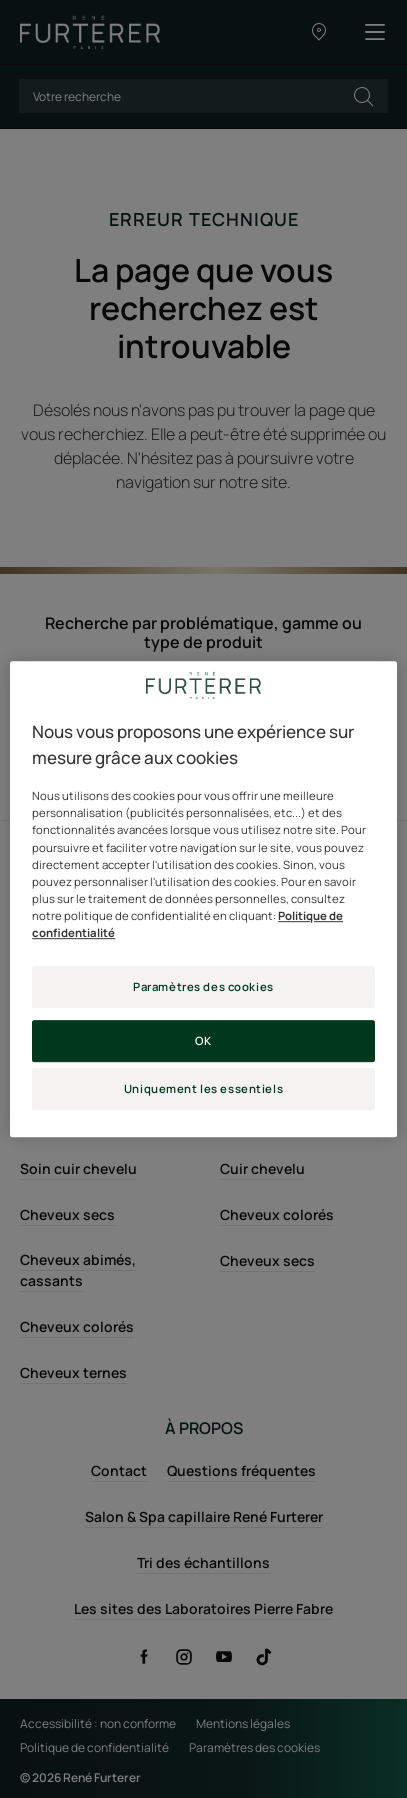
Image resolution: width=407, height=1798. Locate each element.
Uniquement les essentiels (203, 1088)
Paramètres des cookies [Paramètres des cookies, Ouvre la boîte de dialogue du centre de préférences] (203, 986)
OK (203, 1040)
